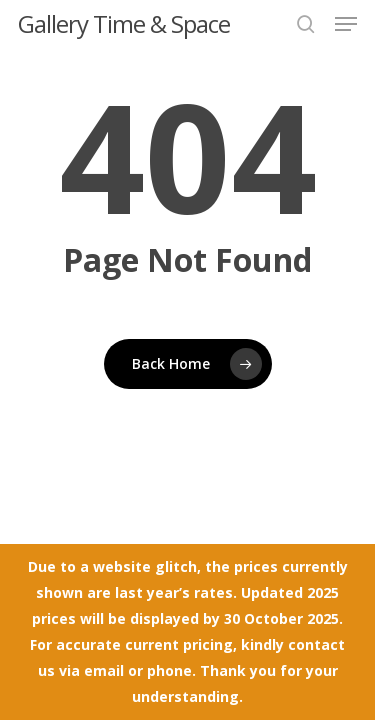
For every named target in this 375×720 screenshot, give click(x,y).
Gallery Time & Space (124, 24)
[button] (346, 24)
